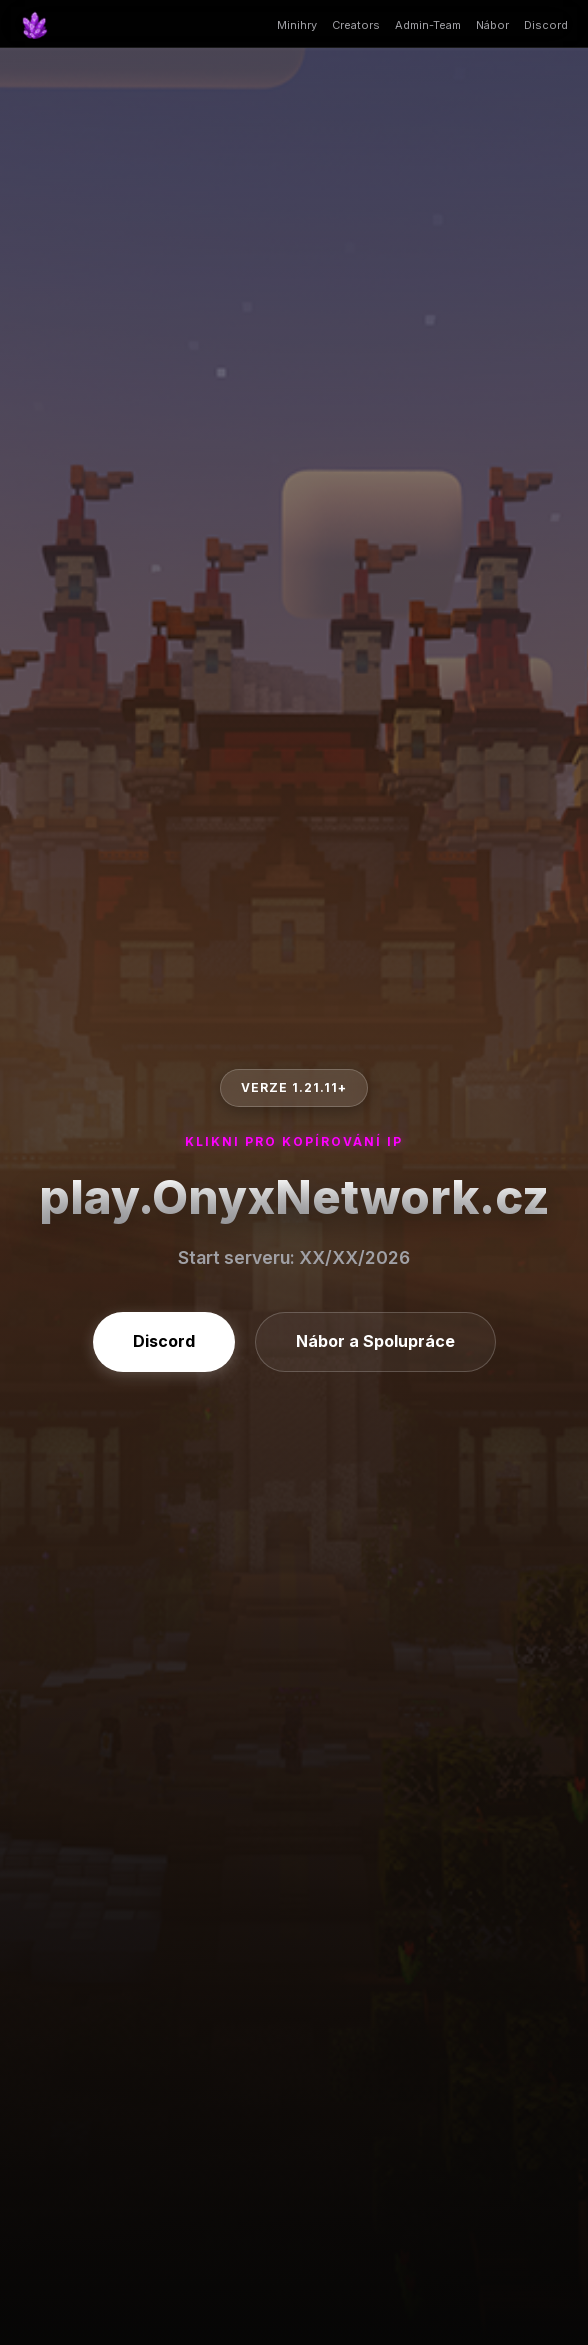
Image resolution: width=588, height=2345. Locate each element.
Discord (546, 25)
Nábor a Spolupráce (375, 1341)
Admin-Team (428, 25)
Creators (356, 25)
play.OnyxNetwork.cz (294, 1196)
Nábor (492, 25)
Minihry (297, 25)
